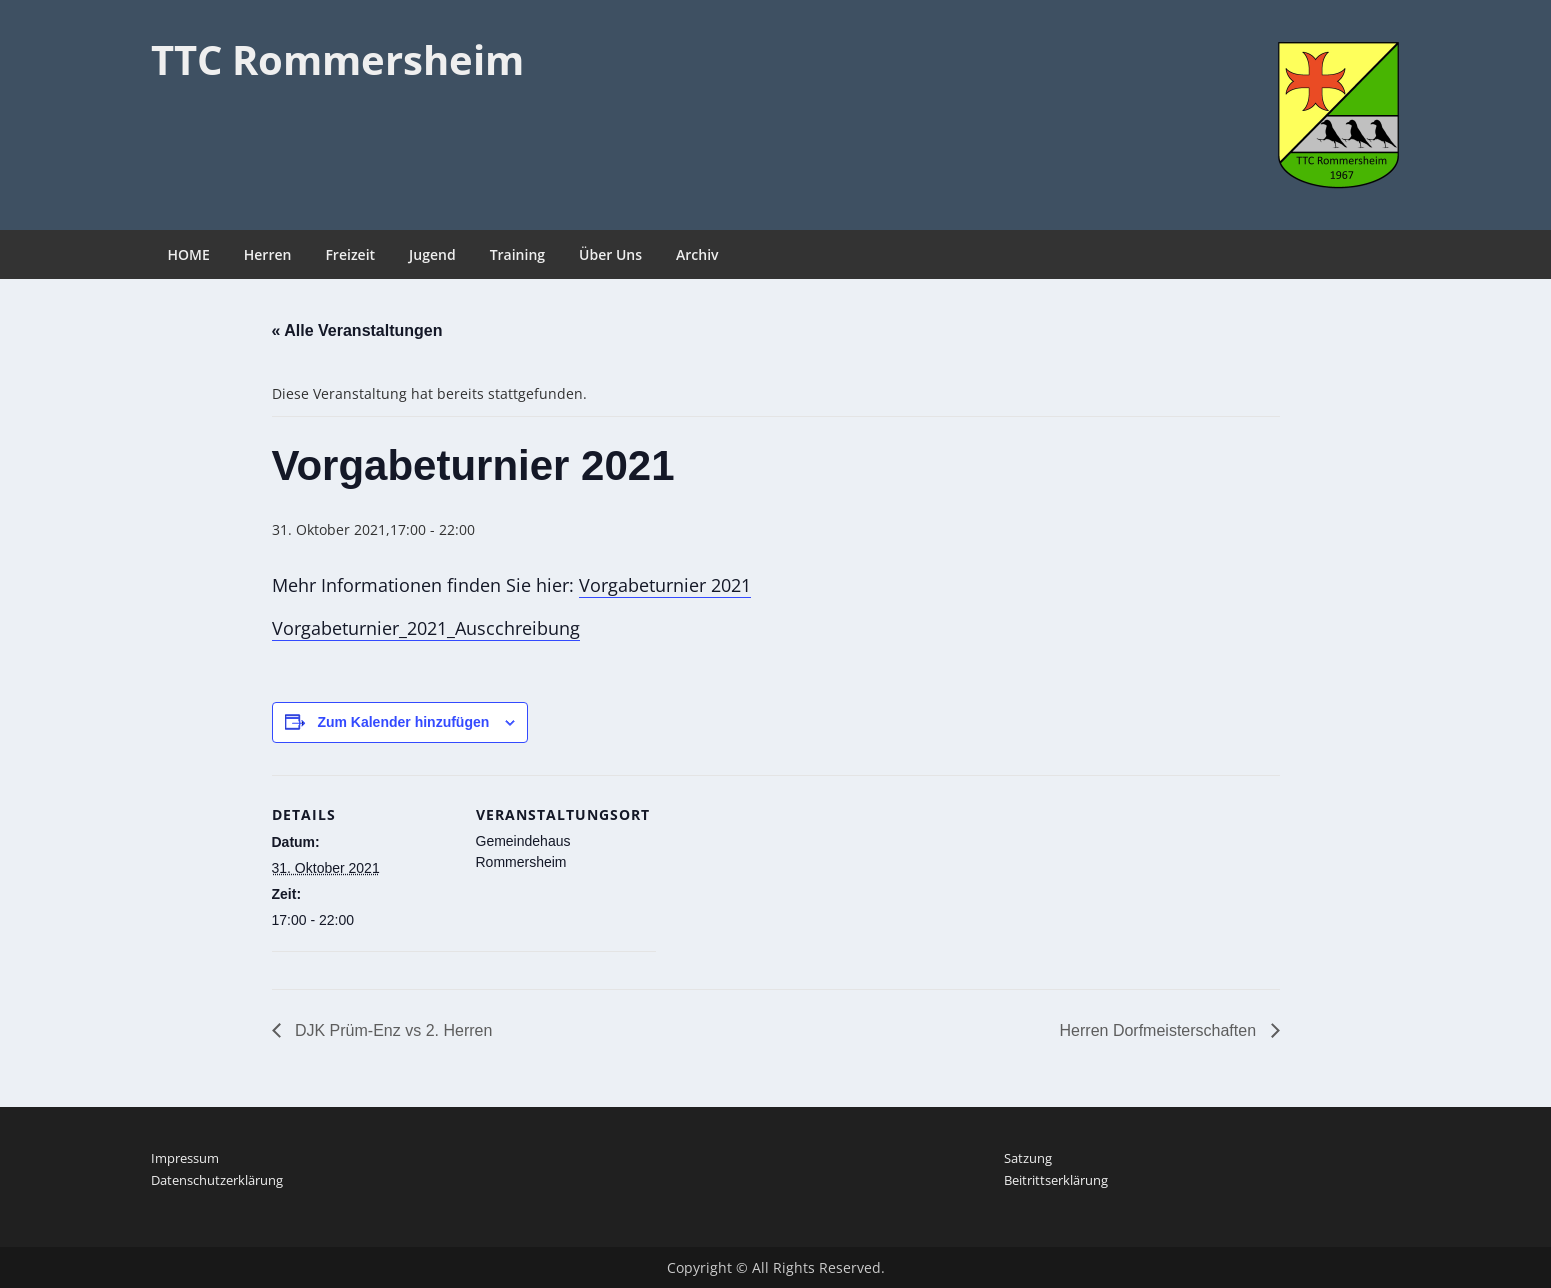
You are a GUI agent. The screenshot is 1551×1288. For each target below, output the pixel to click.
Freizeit (350, 254)
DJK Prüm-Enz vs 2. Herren (392, 1030)
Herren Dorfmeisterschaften (1160, 1030)
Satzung (1028, 1158)
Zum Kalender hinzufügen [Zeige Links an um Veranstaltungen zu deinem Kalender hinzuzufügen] (403, 722)
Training (517, 254)
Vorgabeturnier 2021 (665, 585)
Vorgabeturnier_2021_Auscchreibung (426, 628)
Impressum (185, 1158)
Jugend (432, 254)
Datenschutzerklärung (217, 1180)
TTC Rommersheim (337, 59)
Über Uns (610, 254)
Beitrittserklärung (1056, 1180)
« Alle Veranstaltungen (357, 330)
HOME (189, 254)
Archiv (697, 254)
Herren (268, 254)
